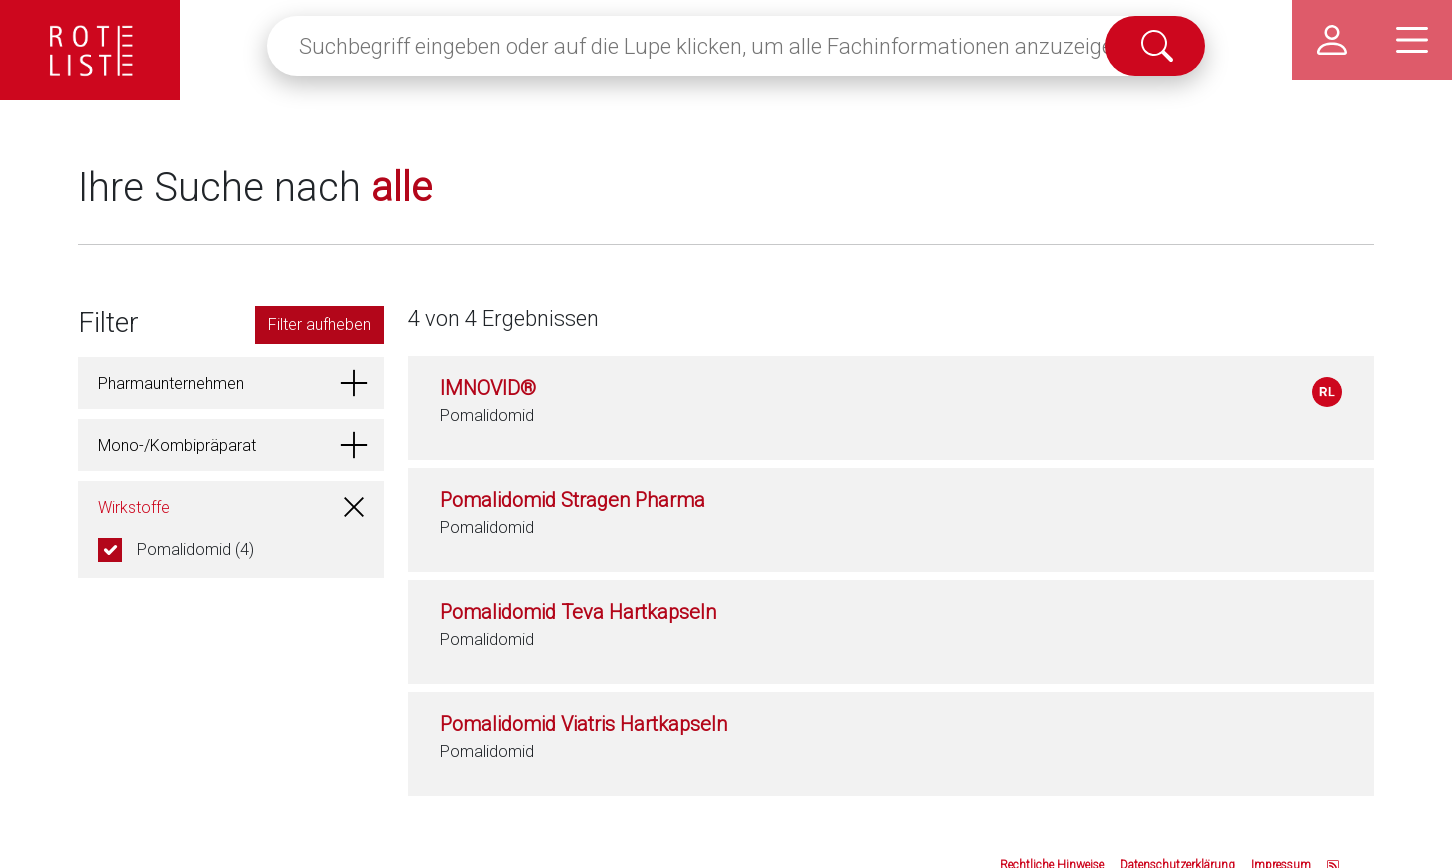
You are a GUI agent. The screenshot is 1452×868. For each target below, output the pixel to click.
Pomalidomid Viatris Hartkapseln (583, 724)
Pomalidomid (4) (195, 549)
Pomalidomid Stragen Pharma (572, 500)
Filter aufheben (319, 324)
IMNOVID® (488, 388)
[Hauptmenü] (1412, 40)
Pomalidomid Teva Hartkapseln (578, 612)
